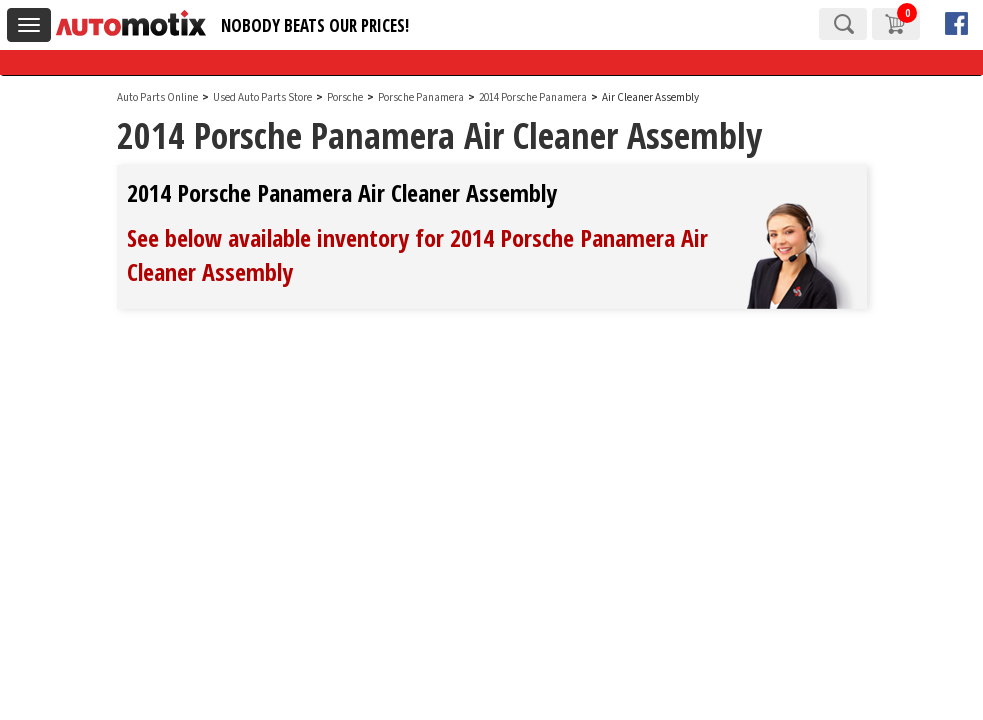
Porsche (345, 97)
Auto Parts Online (157, 97)
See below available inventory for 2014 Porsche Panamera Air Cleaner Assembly (417, 254)
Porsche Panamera (422, 97)
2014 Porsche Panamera (534, 97)
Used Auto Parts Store (262, 97)
